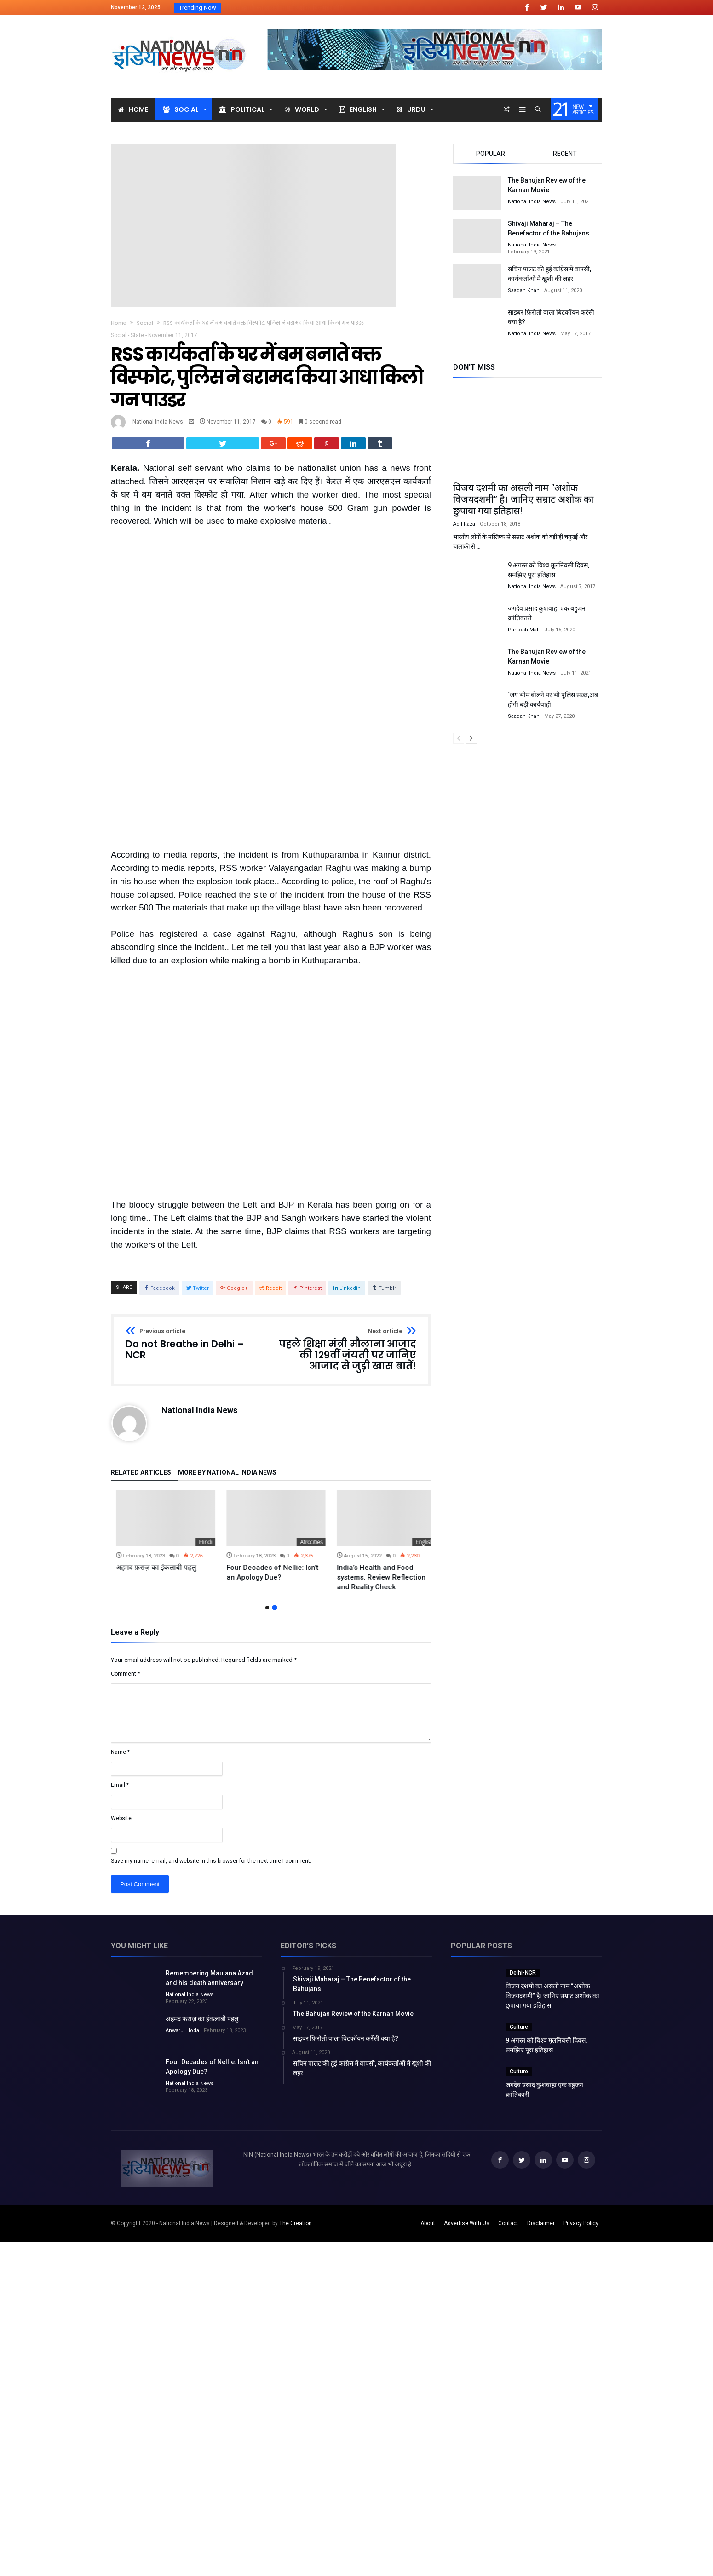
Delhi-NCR (523, 1850)
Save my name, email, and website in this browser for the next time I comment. (211, 1738)
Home (118, 322)
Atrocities (416, 1420)
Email (120, 1663)
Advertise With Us (466, 2101)
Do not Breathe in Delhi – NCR (195, 1222)
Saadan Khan (524, 290)
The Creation (295, 2101)
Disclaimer (541, 2101)
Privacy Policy (581, 2101)
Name (120, 1629)
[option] (160, 1414)
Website (121, 1696)
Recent (565, 153)
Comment (125, 1551)
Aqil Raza (464, 524)
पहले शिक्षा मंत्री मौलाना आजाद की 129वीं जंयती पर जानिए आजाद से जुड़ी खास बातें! (346, 1227)
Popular (490, 153)
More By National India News (227, 1350)
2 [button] (274, 1485)
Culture (519, 1904)
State (137, 335)
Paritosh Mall (524, 630)
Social (145, 322)
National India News (157, 421)
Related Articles (141, 1350)
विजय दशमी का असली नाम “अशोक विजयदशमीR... (285, 7)
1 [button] (267, 1485)
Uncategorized (189, 1420)
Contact (508, 2101)
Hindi (310, 1420)
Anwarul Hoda (182, 1908)
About (427, 2101)
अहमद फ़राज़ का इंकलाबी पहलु (261, 1445)
